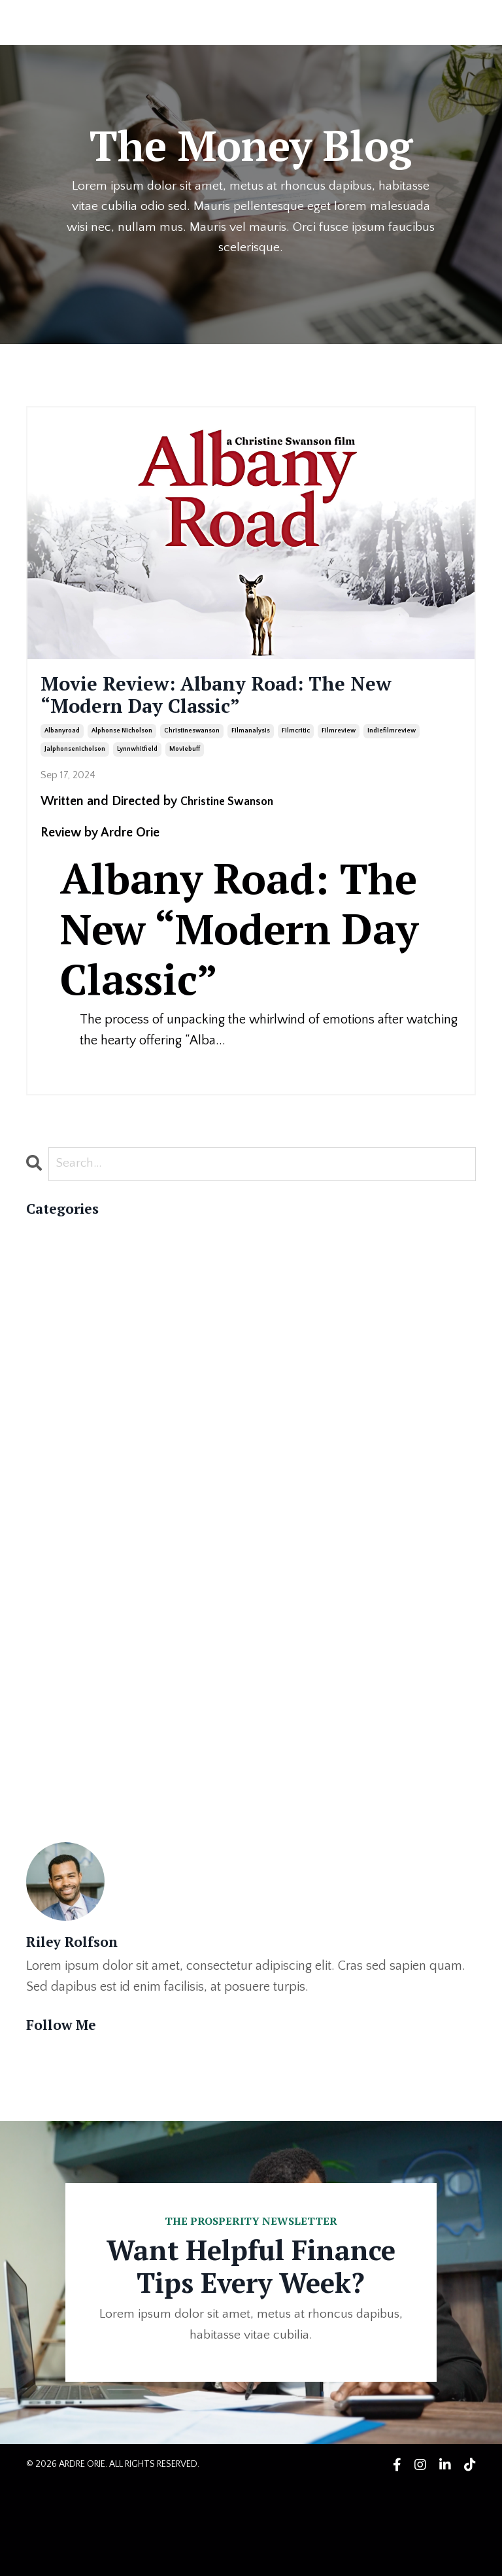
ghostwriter (59, 1728)
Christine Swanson (232, 813)
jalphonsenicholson (74, 761)
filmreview (339, 743)
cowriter (50, 1644)
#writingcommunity (82, 1497)
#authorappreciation (84, 1267)
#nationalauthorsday (85, 1456)
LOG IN (451, 22)
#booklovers (61, 1330)
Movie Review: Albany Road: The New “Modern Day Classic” (227, 701)
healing (47, 1749)
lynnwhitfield (137, 761)
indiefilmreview (391, 743)
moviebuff (184, 761)
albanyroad (62, 743)
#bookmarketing (72, 1351)
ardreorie (52, 1560)
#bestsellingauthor (77, 1309)
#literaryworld (67, 1414)
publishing (54, 1874)
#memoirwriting (70, 1435)
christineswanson (192, 743)
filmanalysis (250, 743)
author (45, 1581)
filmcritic (296, 743)
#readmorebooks (76, 1476)
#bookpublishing (73, 1372)
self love (51, 1895)
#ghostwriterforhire (81, 1393)
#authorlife (57, 1288)
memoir (47, 1832)
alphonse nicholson (122, 743)
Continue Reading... (82, 1078)
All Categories (64, 1246)
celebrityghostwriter (82, 1602)
